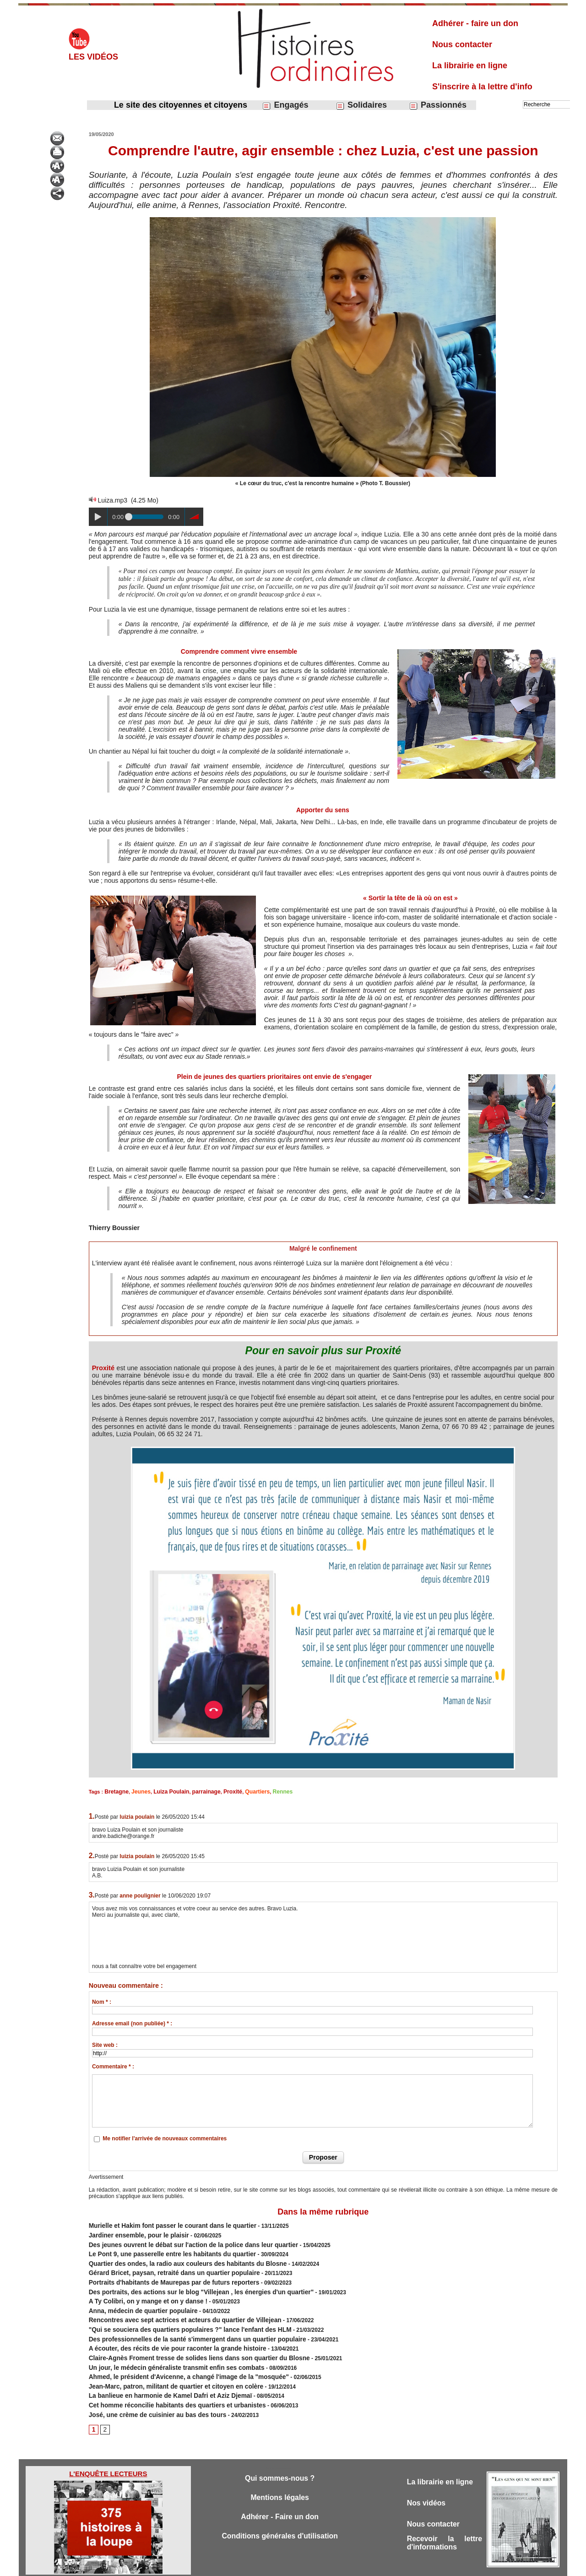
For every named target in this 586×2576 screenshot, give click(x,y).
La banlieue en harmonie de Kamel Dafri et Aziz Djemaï (160, 2372)
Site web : (105, 2044)
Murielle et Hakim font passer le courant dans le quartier (162, 2224)
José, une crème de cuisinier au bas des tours (149, 2389)
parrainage (197, 1791)
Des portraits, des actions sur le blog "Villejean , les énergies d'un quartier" (187, 2282)
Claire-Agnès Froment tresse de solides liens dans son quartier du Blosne (185, 2339)
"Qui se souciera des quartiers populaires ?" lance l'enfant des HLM (177, 2315)
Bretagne (115, 1791)
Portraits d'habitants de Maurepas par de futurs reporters (163, 2273)
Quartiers (244, 1791)
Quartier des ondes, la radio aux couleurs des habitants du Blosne (175, 2257)
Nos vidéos (428, 2478)
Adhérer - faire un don (475, 23)
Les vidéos (93, 56)
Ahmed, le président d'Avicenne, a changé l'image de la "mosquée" (176, 2356)
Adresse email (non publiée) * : (132, 2022)
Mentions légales (280, 2472)
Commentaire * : (113, 2065)
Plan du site (284, 2566)
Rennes (267, 1791)
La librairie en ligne (469, 65)
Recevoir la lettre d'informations (444, 2520)
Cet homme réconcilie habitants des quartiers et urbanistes (166, 2381)
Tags (309, 2566)
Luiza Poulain (165, 1791)
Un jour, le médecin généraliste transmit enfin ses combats (165, 2348)
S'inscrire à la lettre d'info (482, 86)
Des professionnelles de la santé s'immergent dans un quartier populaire (184, 2323)
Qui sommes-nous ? (279, 2452)
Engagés (285, 105)
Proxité (104, 1368)
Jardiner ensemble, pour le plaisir (132, 2232)
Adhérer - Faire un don (279, 2492)
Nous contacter (462, 44)
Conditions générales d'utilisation (279, 2513)
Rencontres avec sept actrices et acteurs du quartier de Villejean (173, 2306)
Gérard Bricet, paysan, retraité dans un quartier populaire (164, 2265)
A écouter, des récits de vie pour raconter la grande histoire (166, 2331)
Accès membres (246, 2566)
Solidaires (361, 105)
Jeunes (137, 1791)
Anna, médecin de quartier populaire (136, 2298)
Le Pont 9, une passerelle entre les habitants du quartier (162, 2249)
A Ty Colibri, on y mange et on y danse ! (141, 2290)
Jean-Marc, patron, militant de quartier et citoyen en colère (165, 2364)
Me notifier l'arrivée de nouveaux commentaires (165, 2137)
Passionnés (438, 105)
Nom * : (101, 2001)
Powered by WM (340, 2566)
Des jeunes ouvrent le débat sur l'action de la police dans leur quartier (180, 2240)
